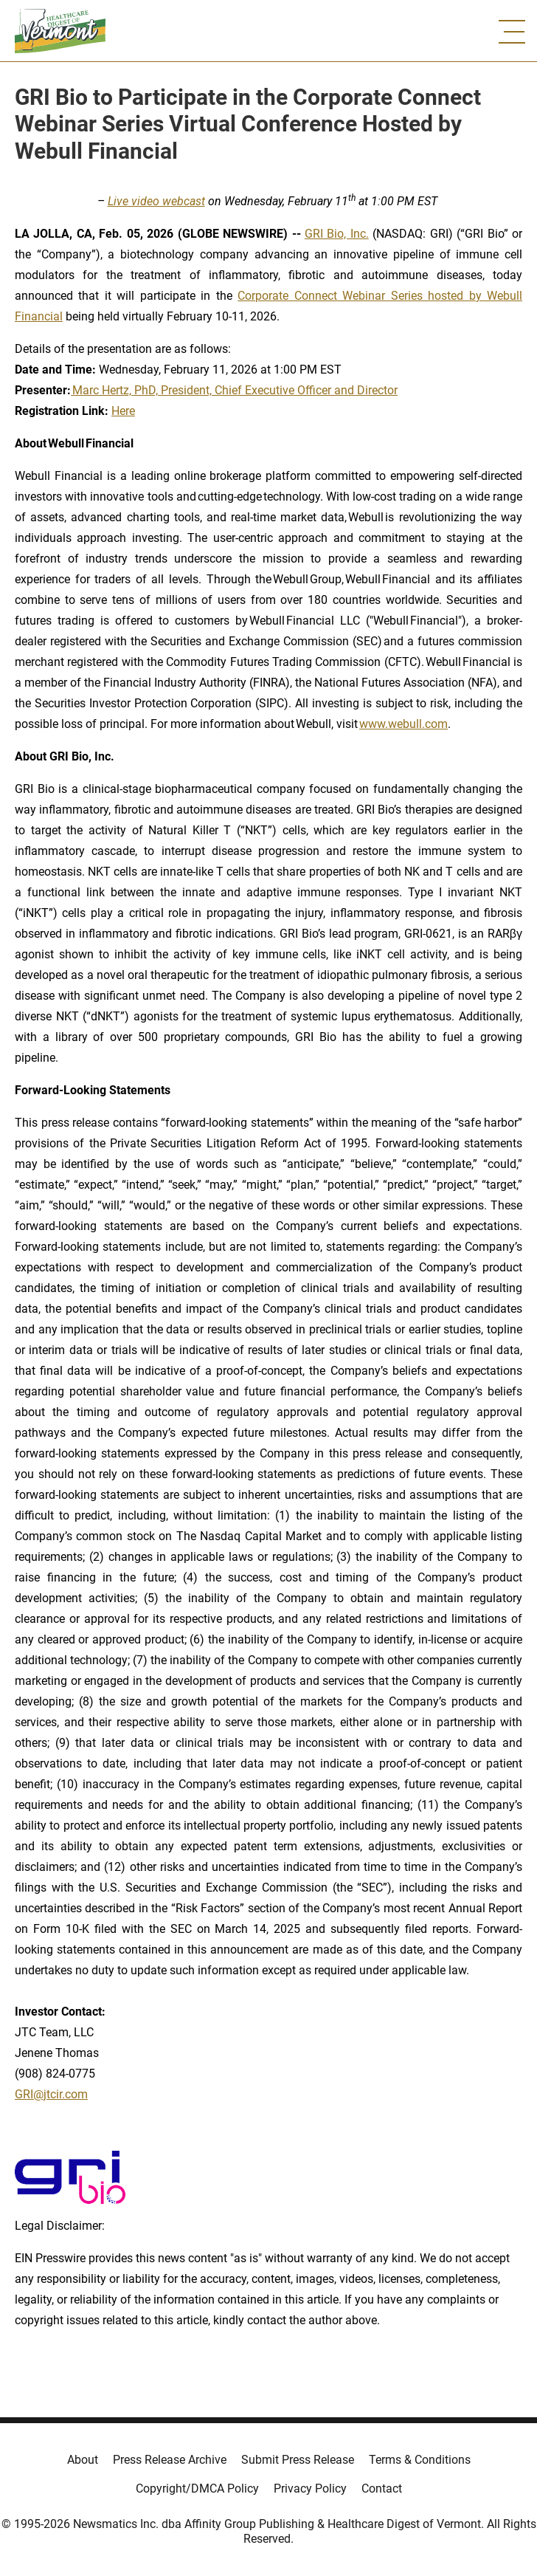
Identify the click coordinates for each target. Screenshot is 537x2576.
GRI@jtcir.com (51, 2094)
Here (123, 411)
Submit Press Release (297, 2460)
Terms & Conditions (420, 2460)
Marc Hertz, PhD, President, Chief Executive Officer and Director (234, 390)
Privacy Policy (310, 2488)
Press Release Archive (169, 2460)
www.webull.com (403, 724)
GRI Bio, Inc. (337, 234)
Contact (381, 2488)
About (82, 2460)
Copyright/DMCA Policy (197, 2488)
